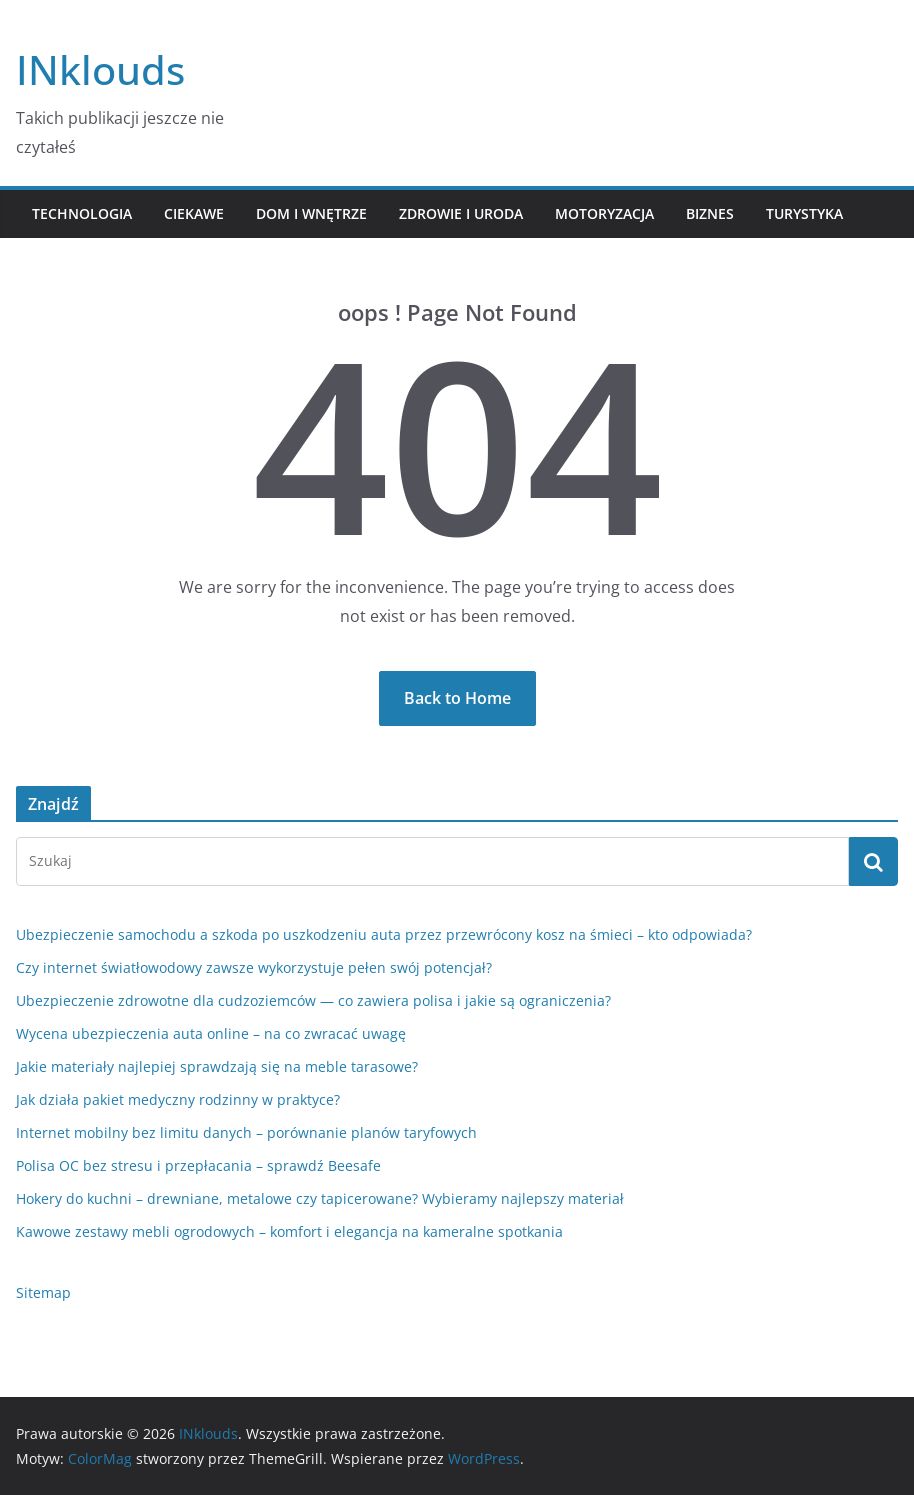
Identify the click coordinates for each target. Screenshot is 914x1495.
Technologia (82, 213)
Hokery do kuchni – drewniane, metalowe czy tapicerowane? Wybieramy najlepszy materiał (320, 1198)
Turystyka (804, 213)
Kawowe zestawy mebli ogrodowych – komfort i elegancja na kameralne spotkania (289, 1231)
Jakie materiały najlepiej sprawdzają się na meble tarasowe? (217, 1066)
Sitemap (43, 1292)
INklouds (100, 69)
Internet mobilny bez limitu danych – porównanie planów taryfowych (246, 1132)
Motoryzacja (604, 213)
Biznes (710, 213)
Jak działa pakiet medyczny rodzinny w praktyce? (178, 1099)
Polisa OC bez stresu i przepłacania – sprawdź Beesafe (198, 1165)
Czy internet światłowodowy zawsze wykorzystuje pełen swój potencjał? (254, 967)
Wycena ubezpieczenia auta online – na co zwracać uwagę (211, 1033)
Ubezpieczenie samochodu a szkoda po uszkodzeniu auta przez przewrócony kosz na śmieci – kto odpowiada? (384, 934)
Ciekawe (194, 213)
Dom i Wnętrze (311, 213)
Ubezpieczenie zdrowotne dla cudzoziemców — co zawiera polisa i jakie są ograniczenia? (313, 1000)
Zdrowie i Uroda (461, 213)
